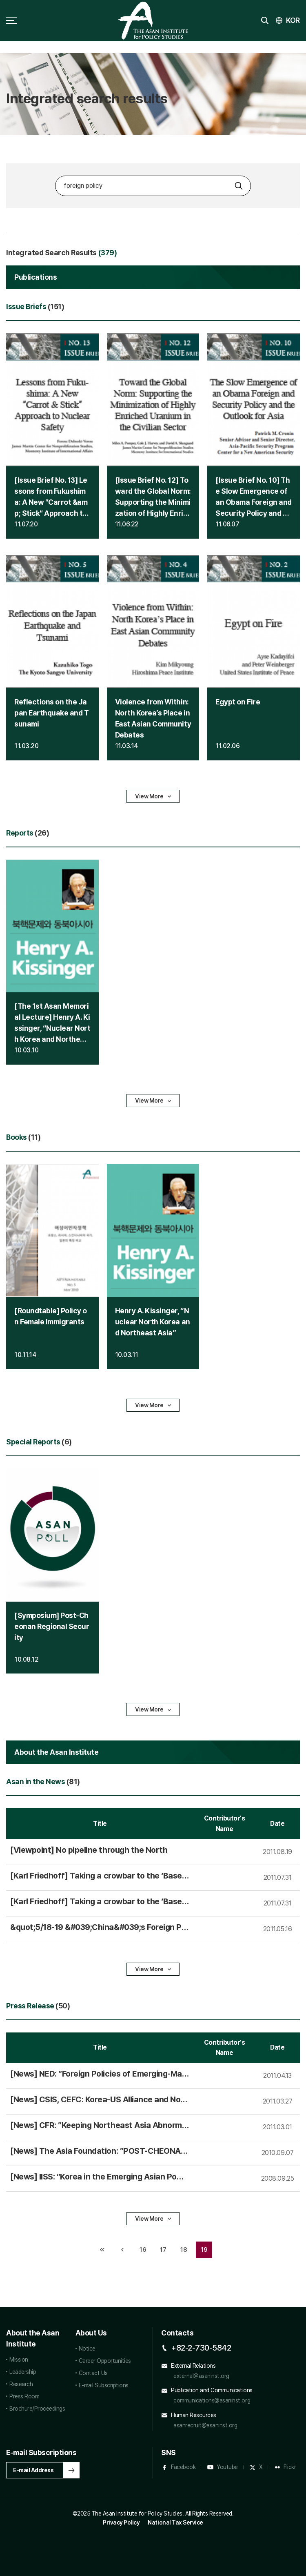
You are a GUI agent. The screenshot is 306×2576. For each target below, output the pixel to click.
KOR (293, 20)
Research (21, 2384)
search (265, 20)
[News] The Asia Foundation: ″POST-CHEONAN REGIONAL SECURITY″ (98, 2151)
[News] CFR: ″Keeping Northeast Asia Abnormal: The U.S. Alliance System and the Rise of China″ (98, 2125)
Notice (87, 2348)
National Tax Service (175, 2522)
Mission (18, 2359)
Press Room (24, 2396)
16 (140, 2247)
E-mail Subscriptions (104, 2385)
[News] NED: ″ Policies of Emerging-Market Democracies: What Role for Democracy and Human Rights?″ (99, 2074)
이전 (122, 2250)
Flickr (290, 2467)
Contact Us (93, 2373)
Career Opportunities (105, 2361)
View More (149, 796)
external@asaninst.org (201, 2376)
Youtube (227, 2467)
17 (160, 2247)
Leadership (22, 2372)
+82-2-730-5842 (201, 2348)
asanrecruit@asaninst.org (205, 2425)
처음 (102, 2250)
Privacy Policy (121, 2522)
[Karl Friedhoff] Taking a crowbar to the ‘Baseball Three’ (98, 1876)
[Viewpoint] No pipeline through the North (88, 1850)
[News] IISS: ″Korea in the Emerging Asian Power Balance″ (99, 2177)
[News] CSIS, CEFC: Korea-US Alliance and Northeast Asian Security (98, 2100)
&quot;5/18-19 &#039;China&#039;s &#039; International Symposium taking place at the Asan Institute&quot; (99, 1927)
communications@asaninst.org (211, 2400)
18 (181, 2247)
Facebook (183, 2467)
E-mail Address (33, 2470)
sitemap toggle (11, 20)
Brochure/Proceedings (37, 2408)
